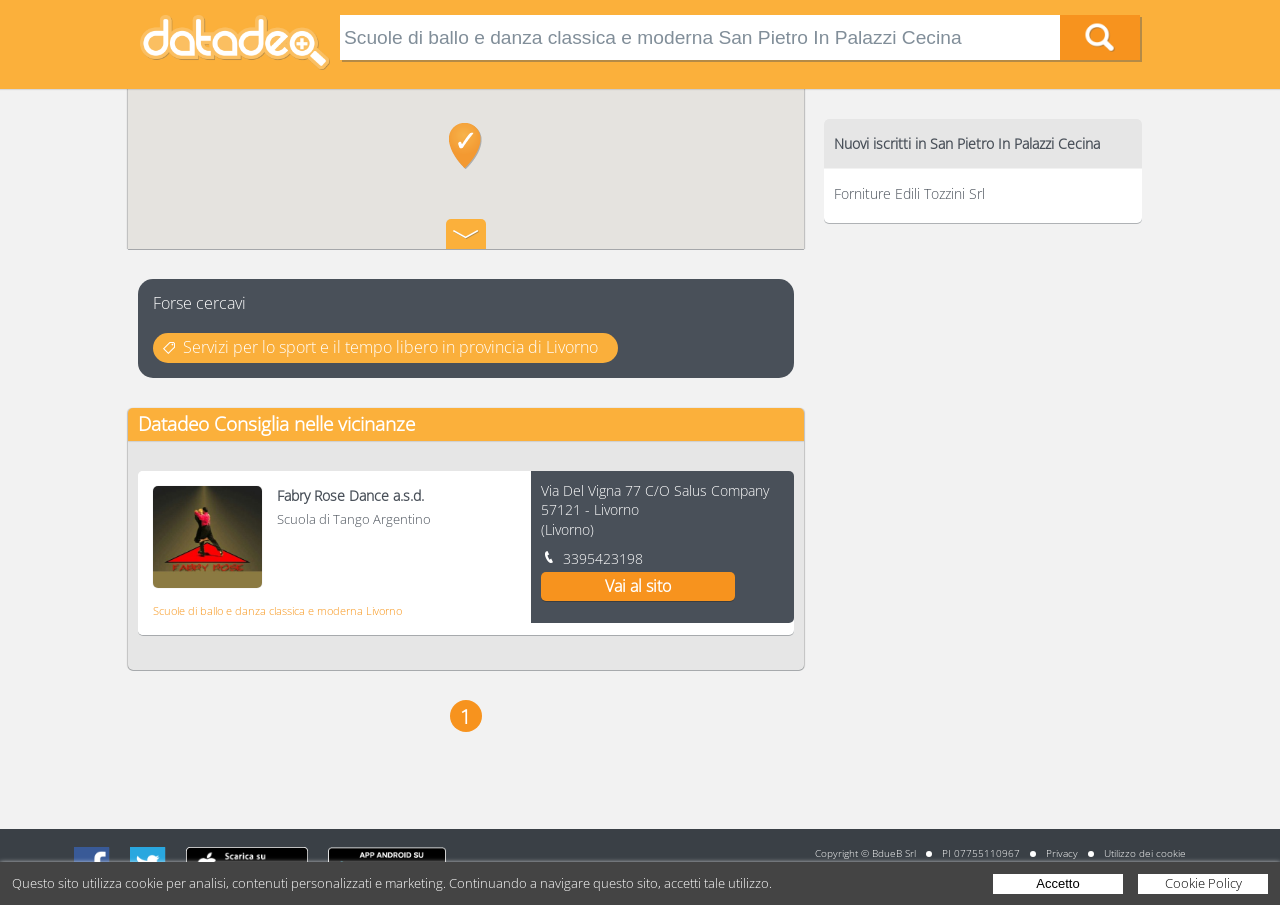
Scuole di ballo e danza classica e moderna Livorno (277, 610)
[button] (465, 146)
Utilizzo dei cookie (1145, 853)
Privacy (1062, 853)
